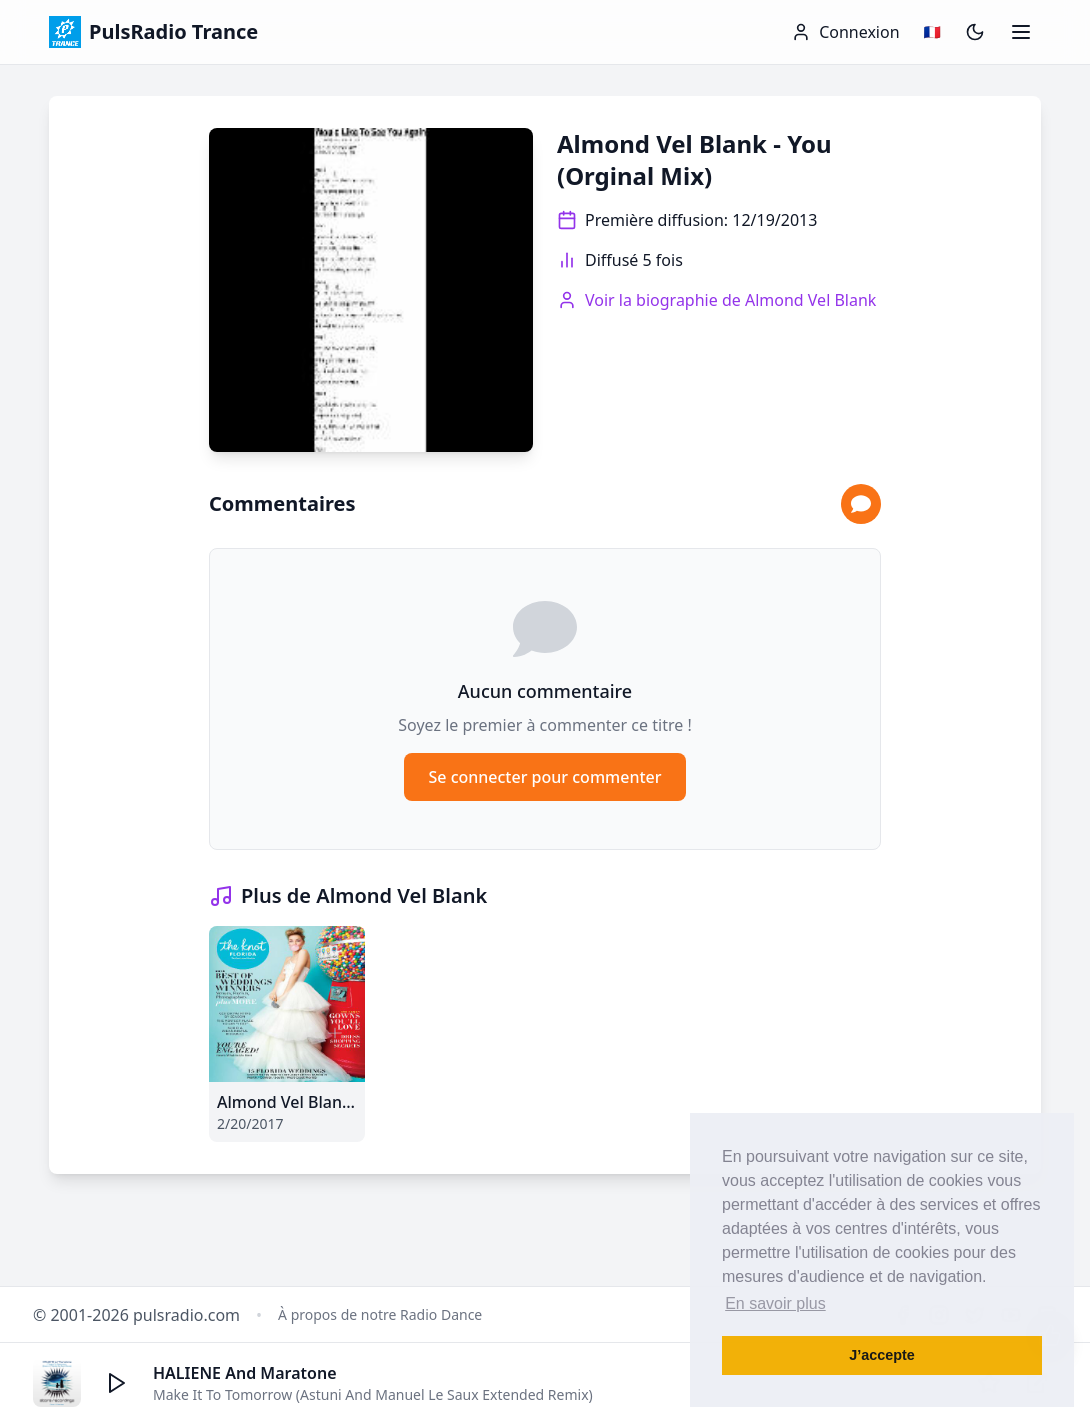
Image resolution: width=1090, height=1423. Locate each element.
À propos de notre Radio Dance (380, 1314)
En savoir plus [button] (775, 1303)
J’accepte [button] (882, 1355)
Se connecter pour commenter (544, 777)
